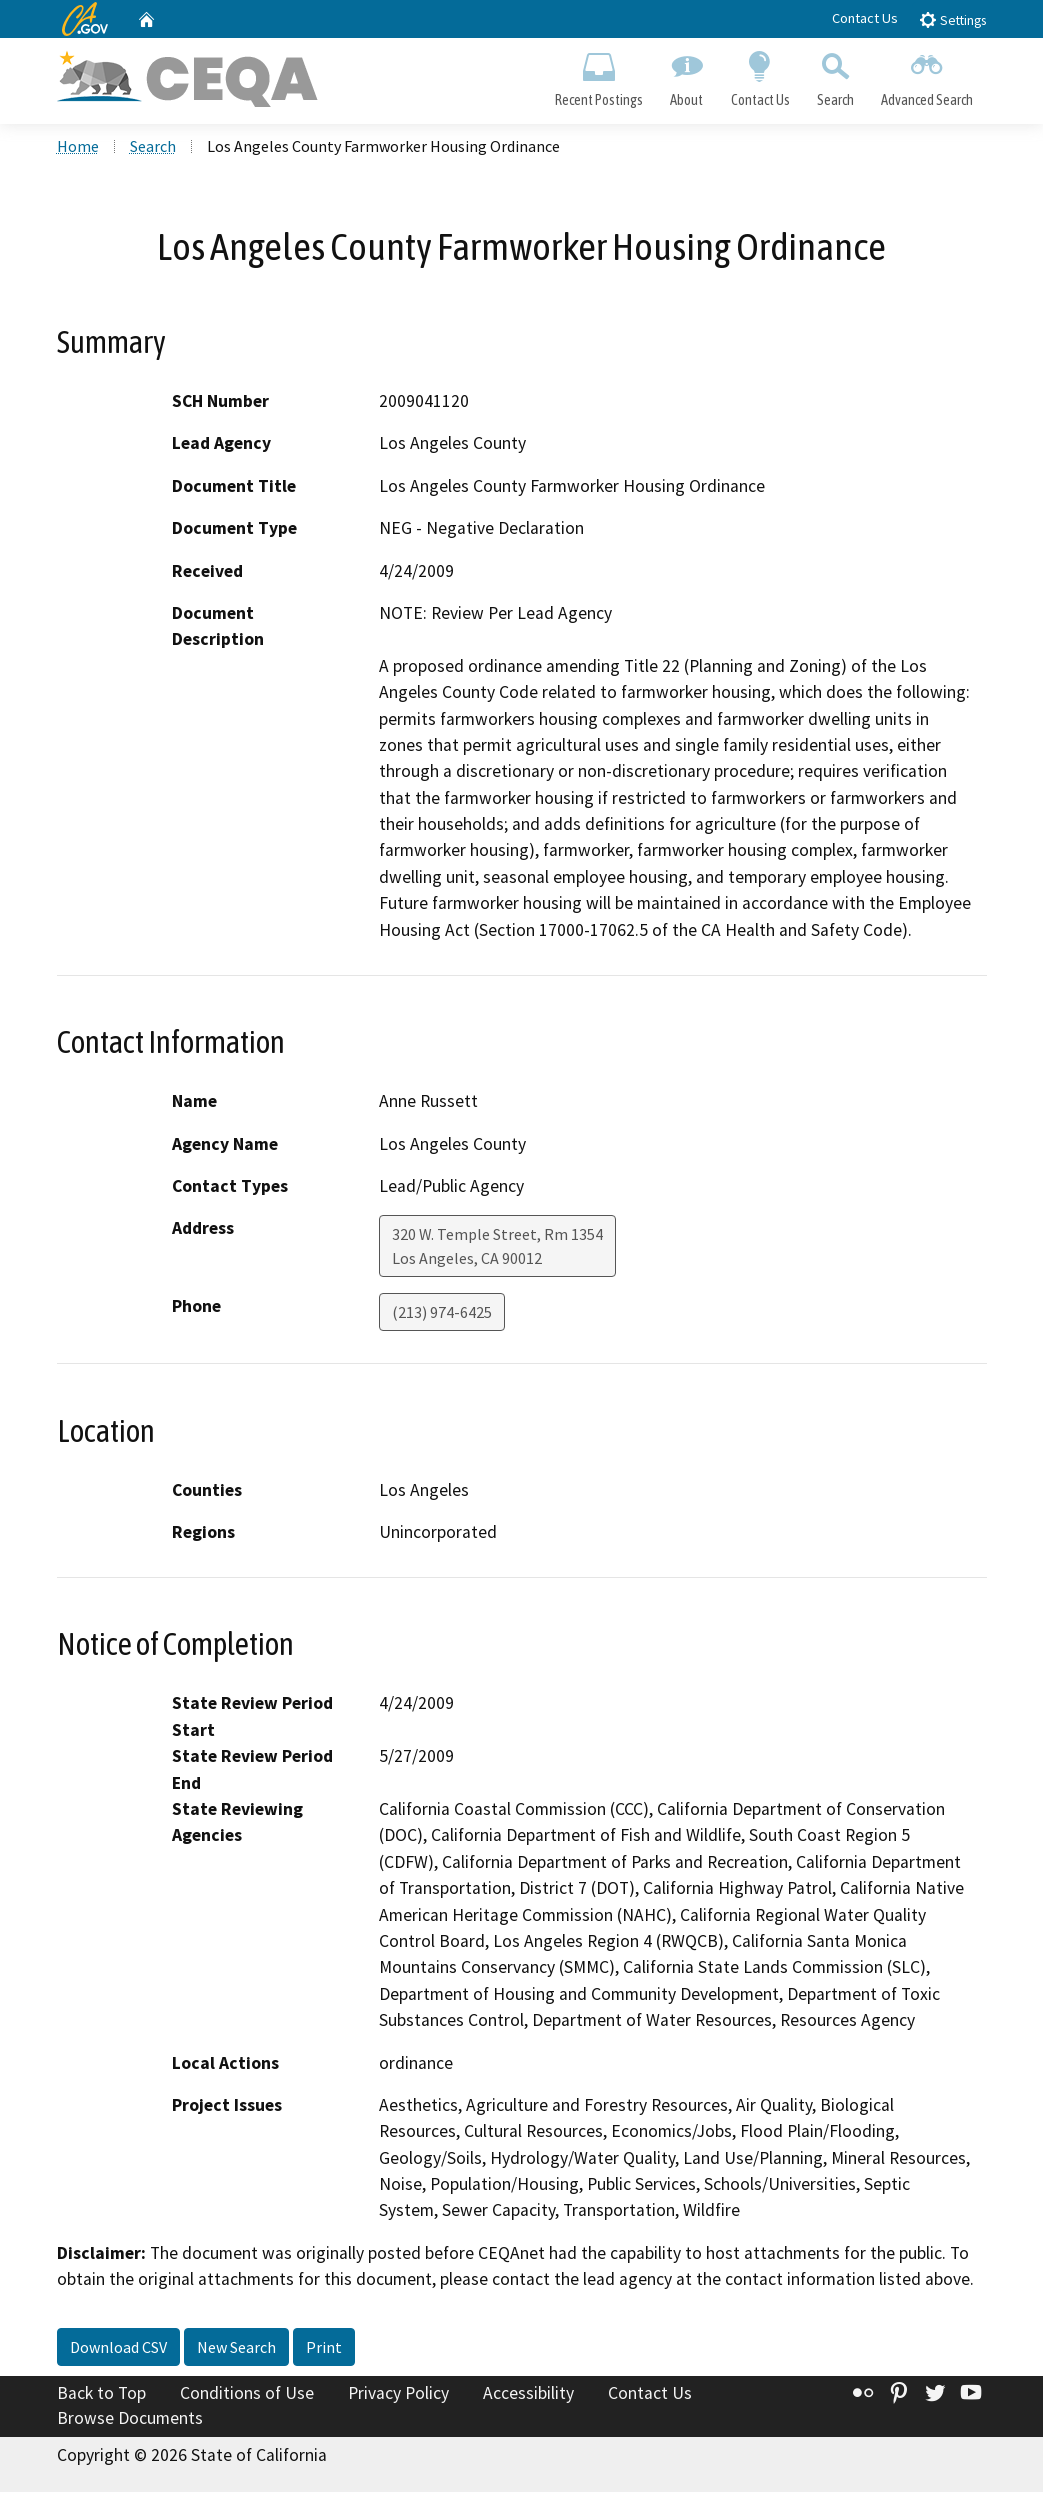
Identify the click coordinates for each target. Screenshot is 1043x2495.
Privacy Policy (398, 2395)
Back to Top (101, 2395)
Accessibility (528, 2395)
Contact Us (865, 18)
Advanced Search (926, 76)
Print (324, 2349)
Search (835, 76)
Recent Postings (599, 76)
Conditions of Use (247, 2395)
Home (78, 149)
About (687, 76)
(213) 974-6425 (442, 1315)
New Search (236, 2349)
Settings (952, 19)
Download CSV (118, 2349)
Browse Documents (130, 2421)
